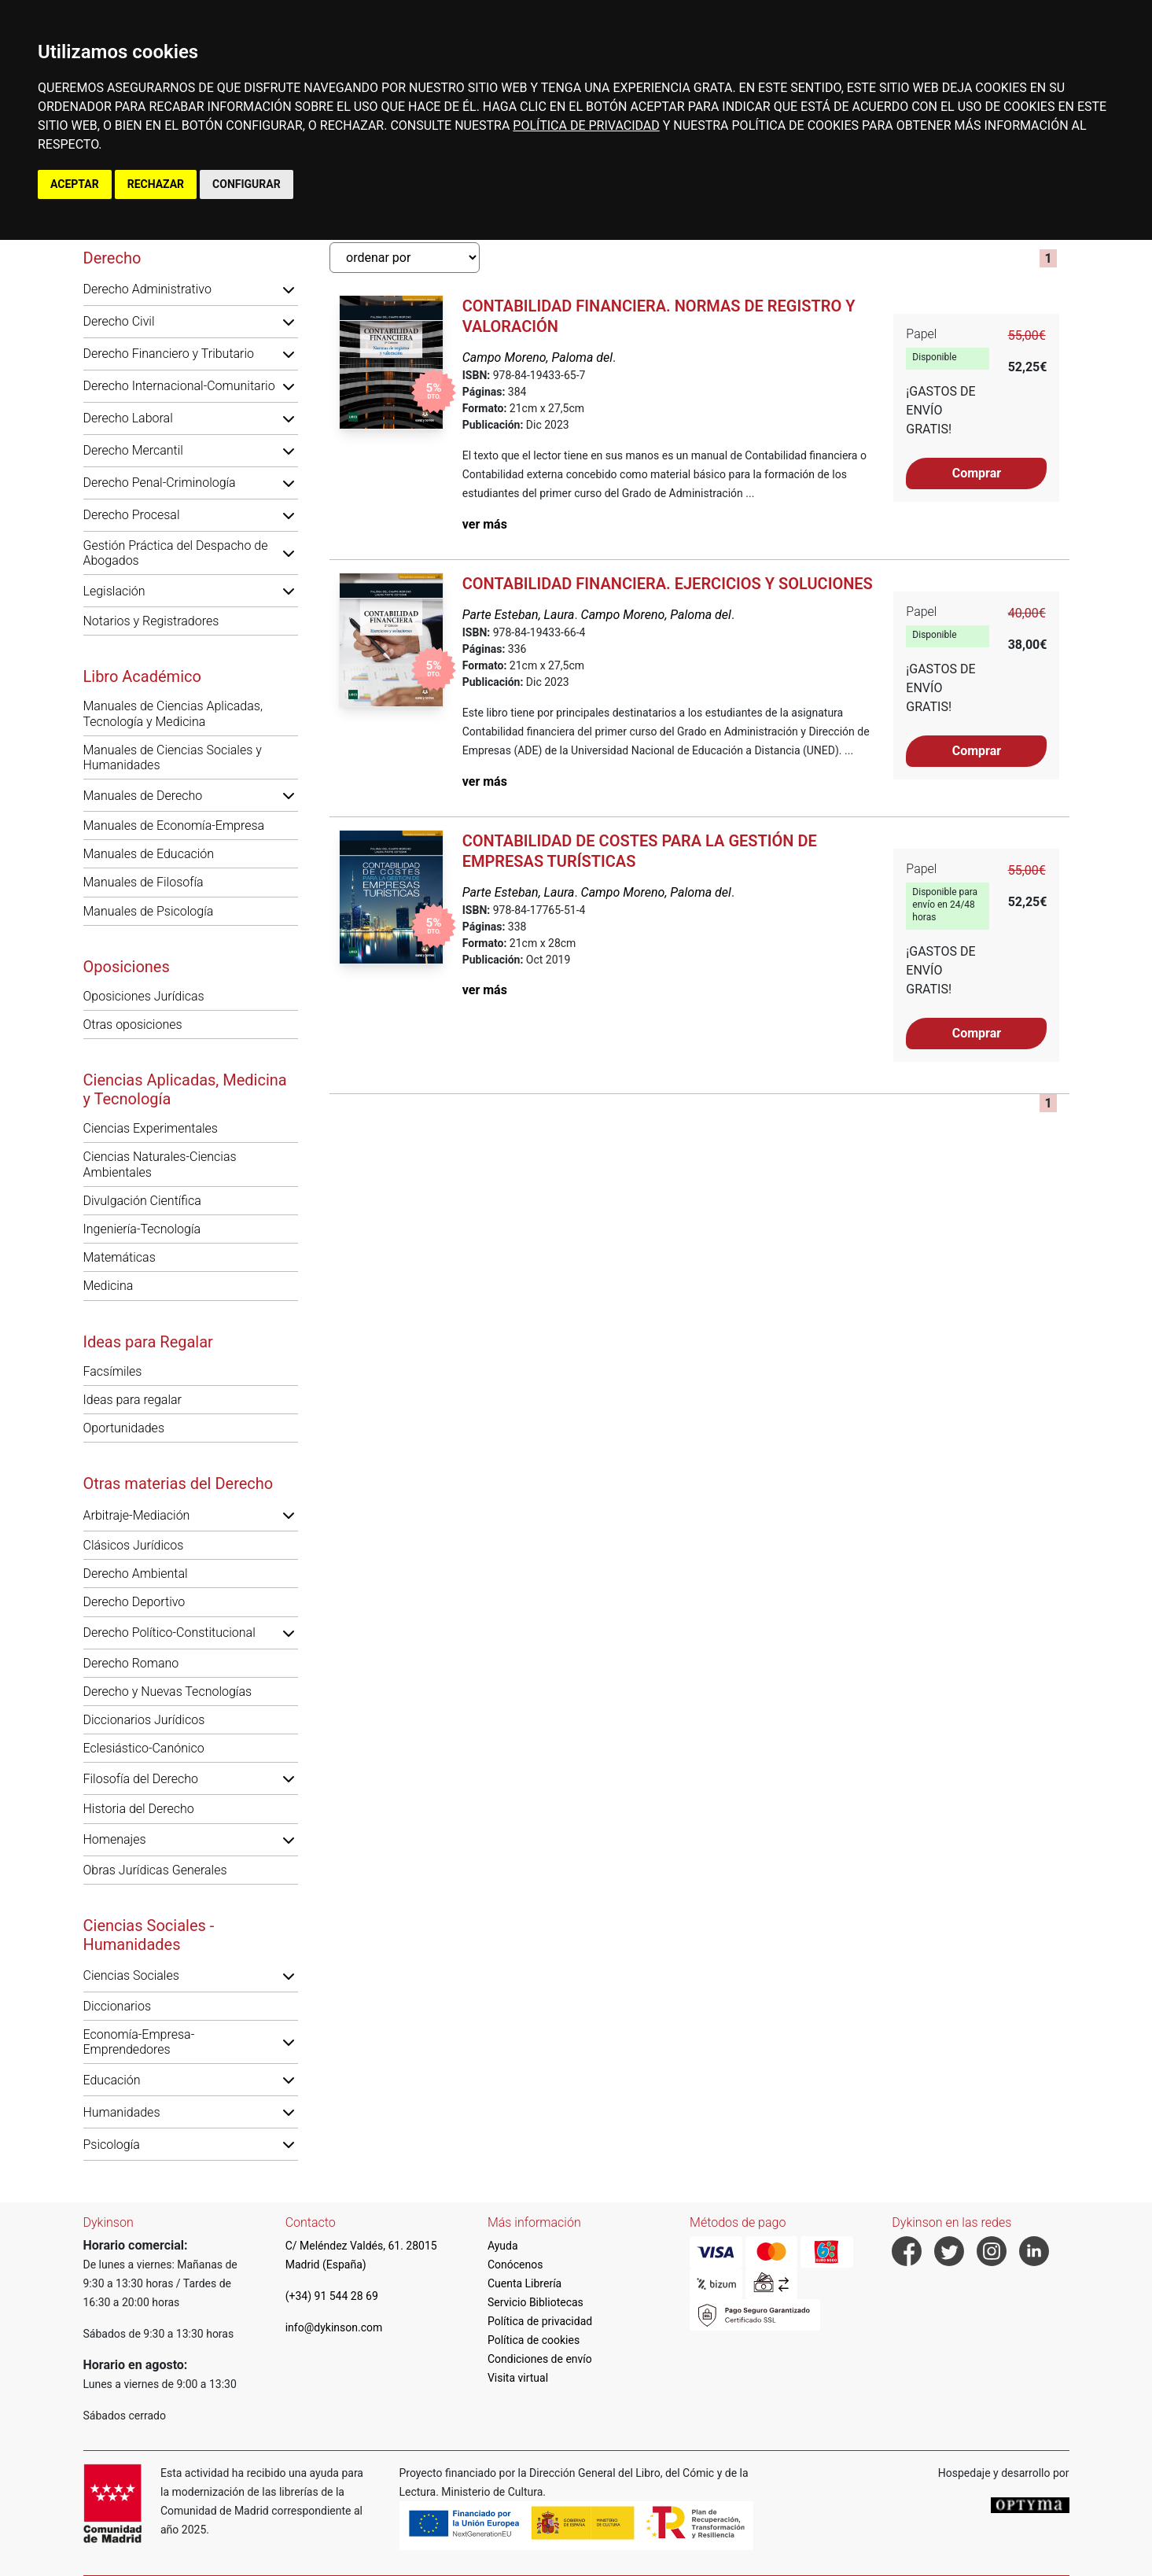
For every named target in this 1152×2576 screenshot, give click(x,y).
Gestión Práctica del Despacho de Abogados (175, 553)
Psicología (111, 2144)
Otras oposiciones (132, 1024)
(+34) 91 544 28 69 (331, 2296)
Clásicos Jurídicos (133, 1545)
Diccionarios (117, 2006)
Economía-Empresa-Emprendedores (139, 2042)
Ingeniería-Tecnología (142, 1229)
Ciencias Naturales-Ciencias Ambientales (160, 1164)
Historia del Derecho (138, 1808)
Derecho (112, 258)
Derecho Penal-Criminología (159, 482)
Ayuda (503, 2245)
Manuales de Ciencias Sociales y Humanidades (172, 757)
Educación (112, 2080)
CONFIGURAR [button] (246, 184)
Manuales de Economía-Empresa (174, 825)
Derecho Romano (131, 1663)
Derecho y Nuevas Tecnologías (167, 1691)
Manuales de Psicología (148, 911)
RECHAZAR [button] (155, 184)
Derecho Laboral (128, 418)
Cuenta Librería (524, 2283)
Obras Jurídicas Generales (155, 1870)
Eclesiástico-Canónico (143, 1748)
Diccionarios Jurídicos (144, 1719)
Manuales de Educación (149, 853)
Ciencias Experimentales (150, 1128)
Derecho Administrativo (147, 289)
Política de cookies (534, 2340)
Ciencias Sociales (131, 1975)
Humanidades (121, 2112)
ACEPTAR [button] (74, 184)
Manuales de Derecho (143, 795)
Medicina (108, 1285)
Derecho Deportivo (134, 1601)
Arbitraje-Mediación (136, 1515)
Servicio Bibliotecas (535, 2302)
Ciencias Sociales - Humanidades (149, 1935)
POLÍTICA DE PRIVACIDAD (586, 125)
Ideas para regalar (132, 1399)
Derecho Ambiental (135, 1573)
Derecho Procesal (131, 514)
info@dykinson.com (334, 2327)
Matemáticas (119, 1257)
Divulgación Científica (142, 1200)
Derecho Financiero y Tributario (169, 353)
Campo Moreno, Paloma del (537, 357)
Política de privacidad (540, 2321)
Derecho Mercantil (133, 450)
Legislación (114, 591)
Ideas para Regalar (148, 1341)
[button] (288, 289)
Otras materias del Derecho (178, 1483)
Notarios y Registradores (151, 621)
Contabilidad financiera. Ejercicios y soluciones (667, 583)
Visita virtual (518, 2377)
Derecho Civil (119, 321)
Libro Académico (142, 676)
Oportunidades (124, 1428)
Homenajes (114, 1839)
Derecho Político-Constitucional (169, 1632)
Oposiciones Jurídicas (143, 996)
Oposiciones (126, 966)
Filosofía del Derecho (140, 1778)
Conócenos (515, 2264)
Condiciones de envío (540, 2359)
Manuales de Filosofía (143, 882)
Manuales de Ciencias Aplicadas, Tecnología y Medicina (173, 713)
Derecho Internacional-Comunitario (179, 385)
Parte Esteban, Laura (518, 614)
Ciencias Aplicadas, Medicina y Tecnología (185, 1089)
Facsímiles (112, 1371)
